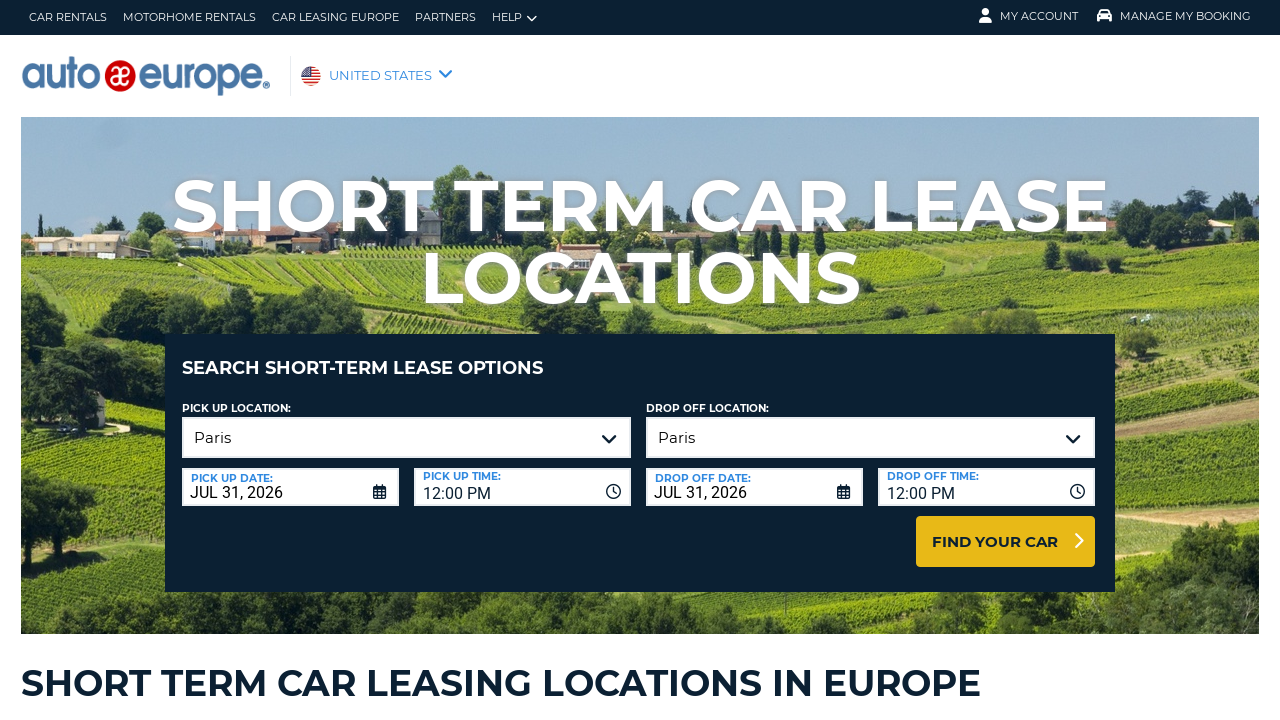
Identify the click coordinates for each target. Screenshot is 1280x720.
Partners (445, 17)
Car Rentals (68, 17)
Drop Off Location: (707, 393)
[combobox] (522, 472)
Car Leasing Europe (335, 17)
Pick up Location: (236, 393)
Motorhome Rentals (189, 17)
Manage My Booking (1174, 16)
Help (514, 17)
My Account (1028, 16)
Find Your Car (995, 526)
